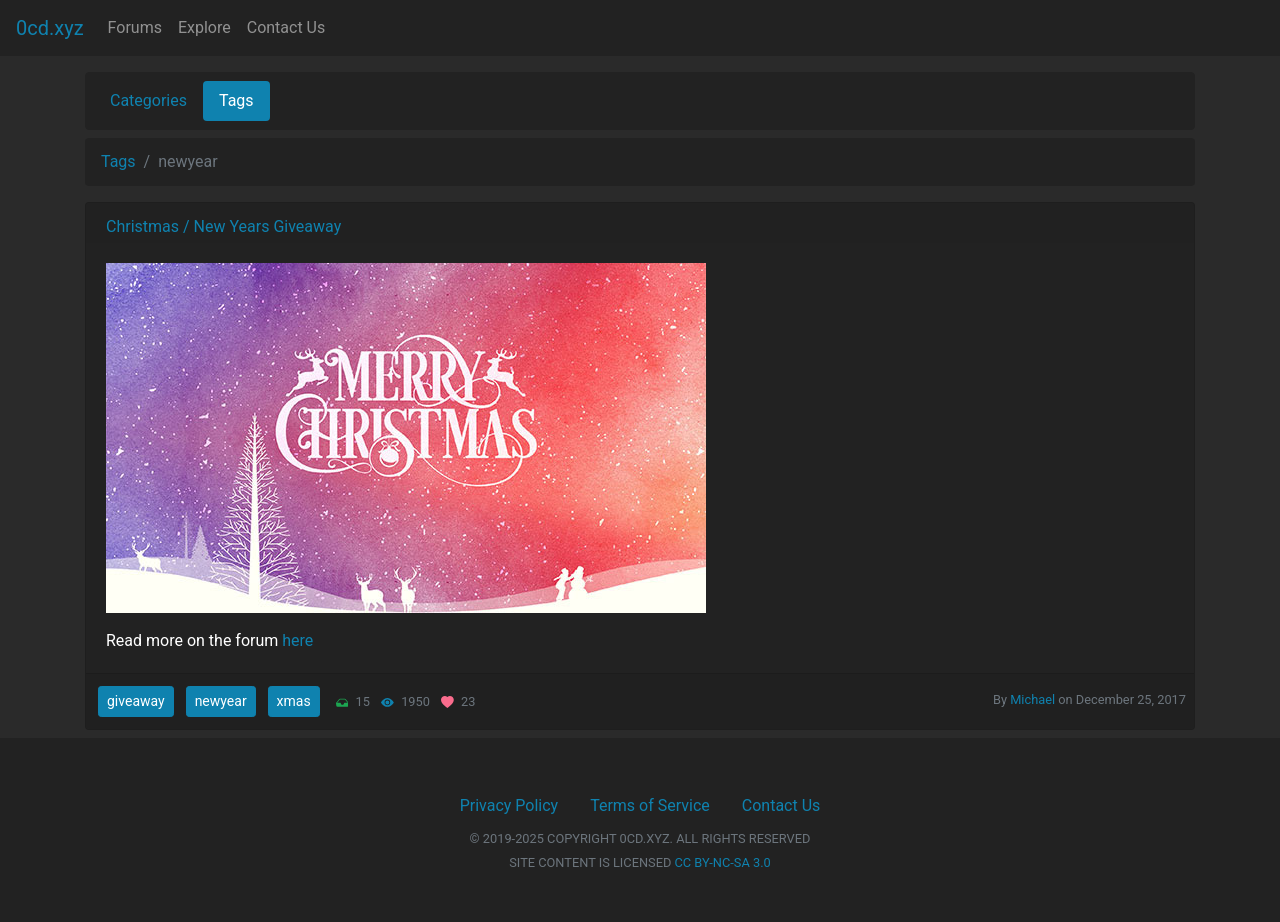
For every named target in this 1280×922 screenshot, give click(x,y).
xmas (294, 701)
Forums (135, 27)
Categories (148, 100)
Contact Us (286, 27)
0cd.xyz (50, 28)
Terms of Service (650, 805)
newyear (221, 701)
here (297, 640)
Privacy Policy (509, 805)
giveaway (136, 701)
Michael (1032, 699)
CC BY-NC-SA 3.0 (723, 862)
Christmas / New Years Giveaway (223, 226)
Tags (236, 100)
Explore (204, 27)
